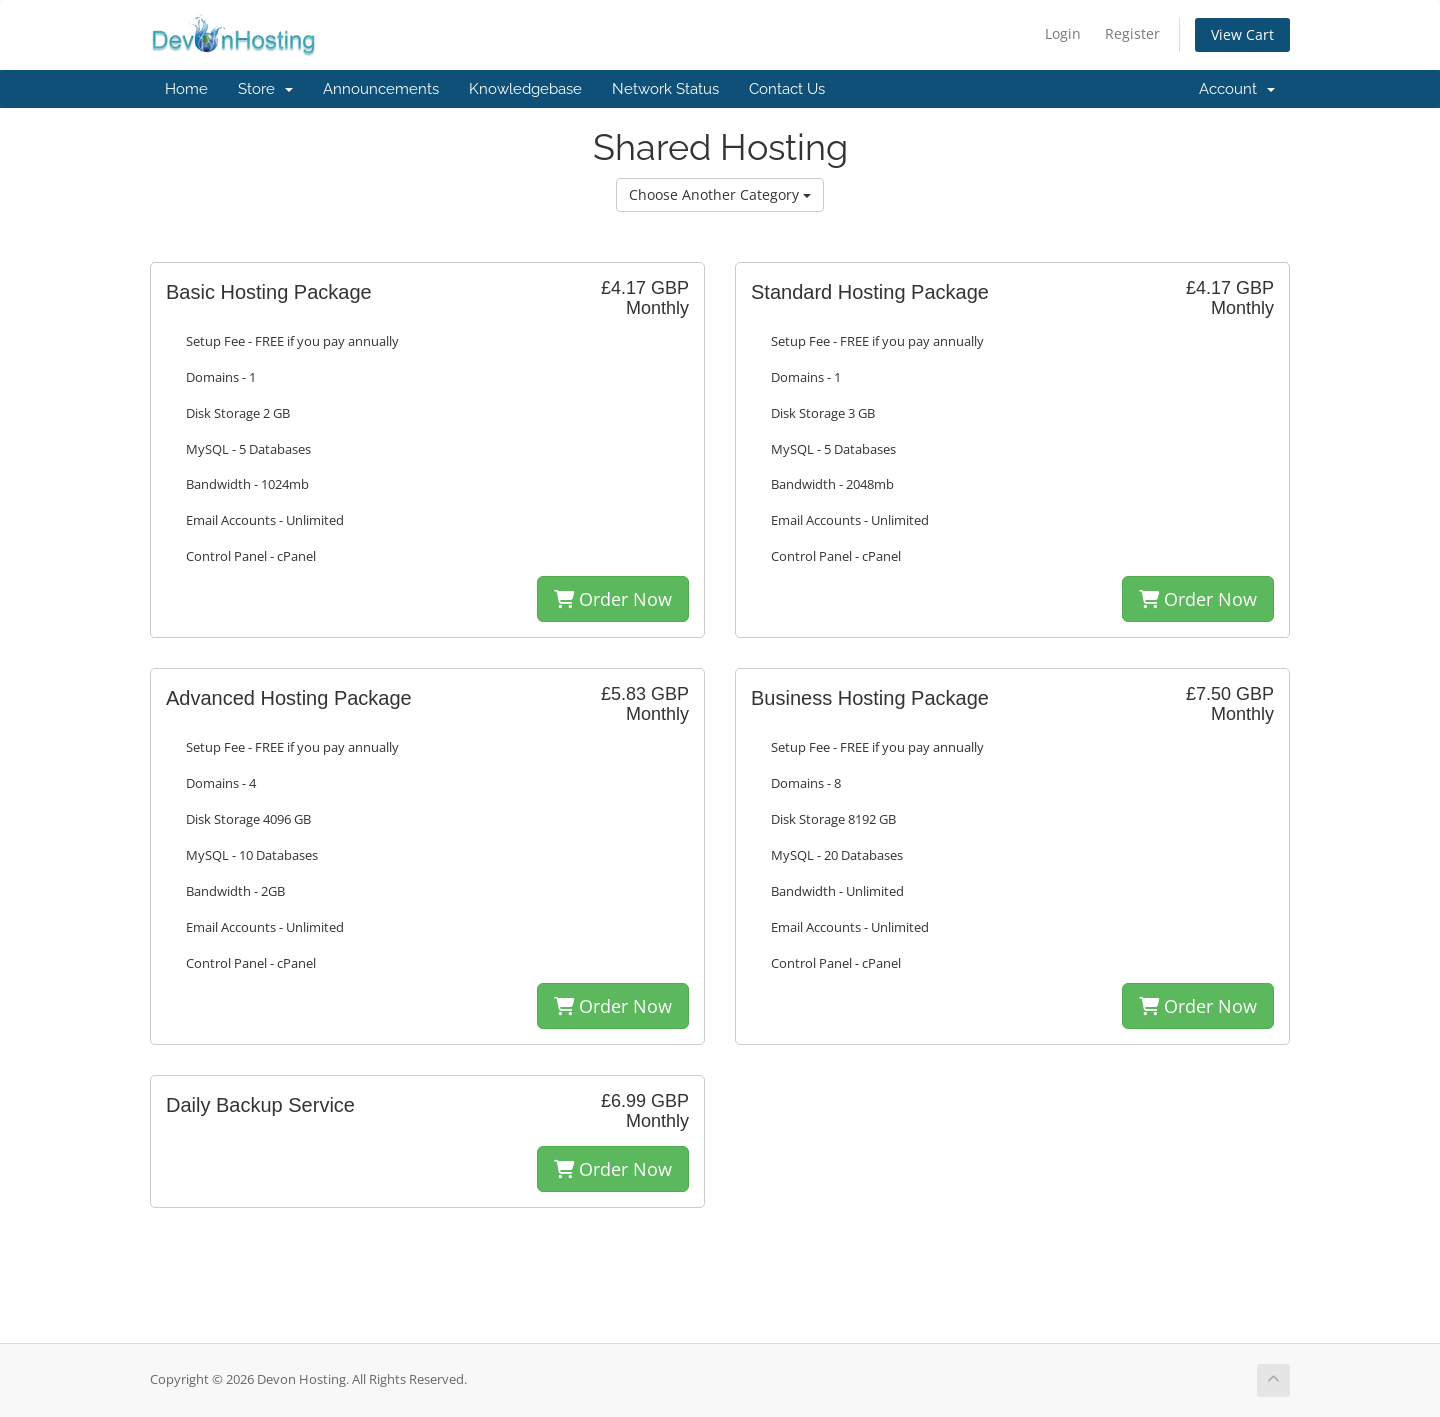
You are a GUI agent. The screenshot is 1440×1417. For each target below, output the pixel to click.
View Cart (1242, 34)
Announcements (381, 89)
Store (265, 89)
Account (1237, 89)
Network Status (665, 89)
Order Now (613, 599)
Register (1132, 33)
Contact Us (787, 89)
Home (186, 89)
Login (1063, 33)
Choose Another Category (720, 194)
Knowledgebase (525, 89)
